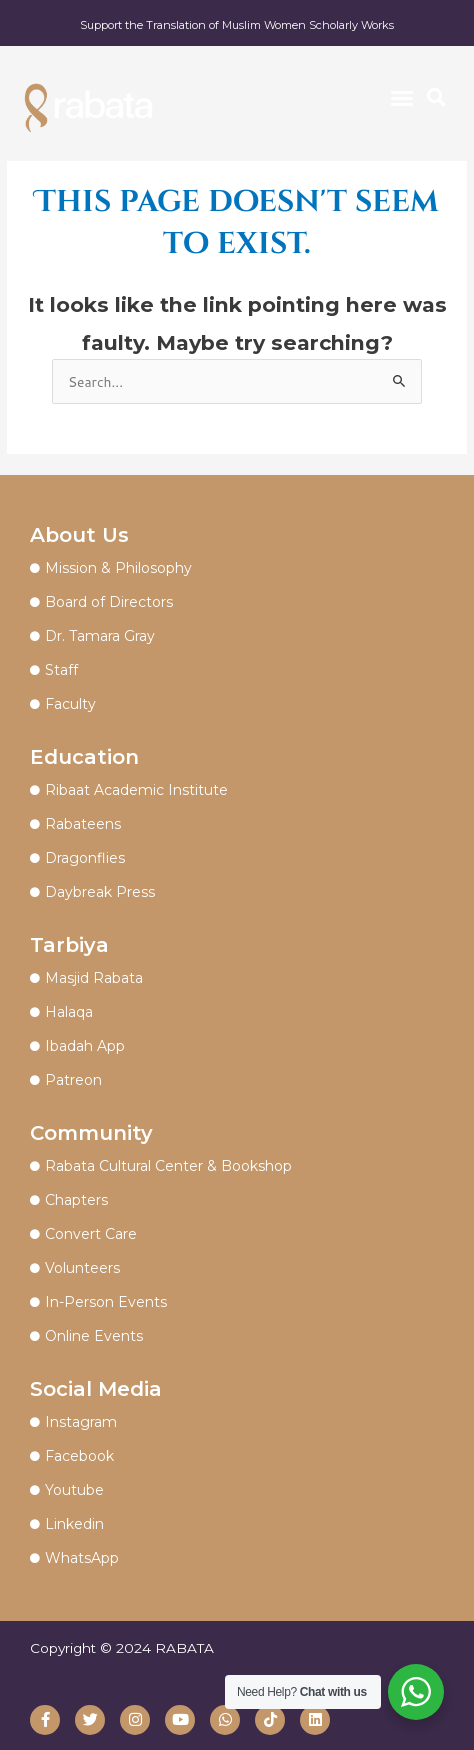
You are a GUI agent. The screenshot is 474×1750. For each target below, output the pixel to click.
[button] (402, 98)
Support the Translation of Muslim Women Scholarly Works (237, 25)
